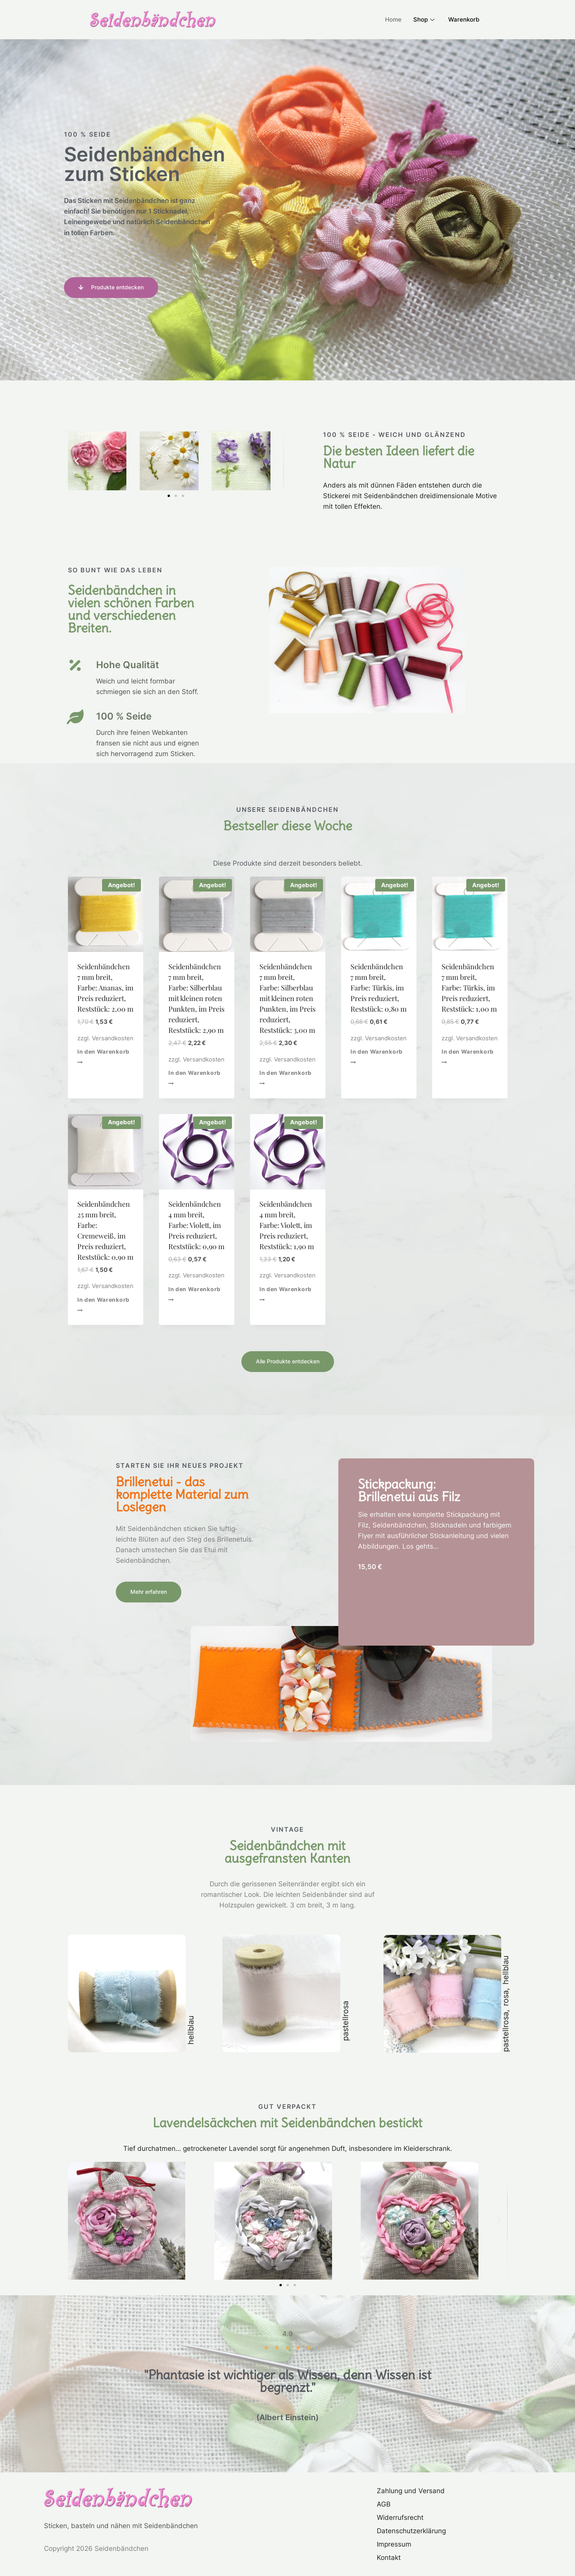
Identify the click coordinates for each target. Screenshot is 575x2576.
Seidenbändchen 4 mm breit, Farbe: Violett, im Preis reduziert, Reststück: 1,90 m (286, 1225)
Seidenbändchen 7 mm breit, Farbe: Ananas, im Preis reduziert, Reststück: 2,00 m (105, 988)
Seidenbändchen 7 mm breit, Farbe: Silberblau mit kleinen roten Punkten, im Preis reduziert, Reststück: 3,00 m (287, 998)
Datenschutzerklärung (411, 2531)
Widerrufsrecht (400, 2517)
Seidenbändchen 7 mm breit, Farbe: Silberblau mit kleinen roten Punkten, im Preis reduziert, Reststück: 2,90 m (196, 998)
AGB (384, 2504)
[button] (77, 461)
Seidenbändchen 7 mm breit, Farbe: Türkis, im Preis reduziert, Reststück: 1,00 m (469, 988)
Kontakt (389, 2557)
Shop (424, 19)
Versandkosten (112, 1038)
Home (393, 19)
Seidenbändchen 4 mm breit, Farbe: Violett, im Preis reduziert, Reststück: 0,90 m (196, 1225)
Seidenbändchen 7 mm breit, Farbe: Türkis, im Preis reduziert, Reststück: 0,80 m (378, 988)
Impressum (394, 2544)
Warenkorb (463, 19)
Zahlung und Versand (411, 2491)
